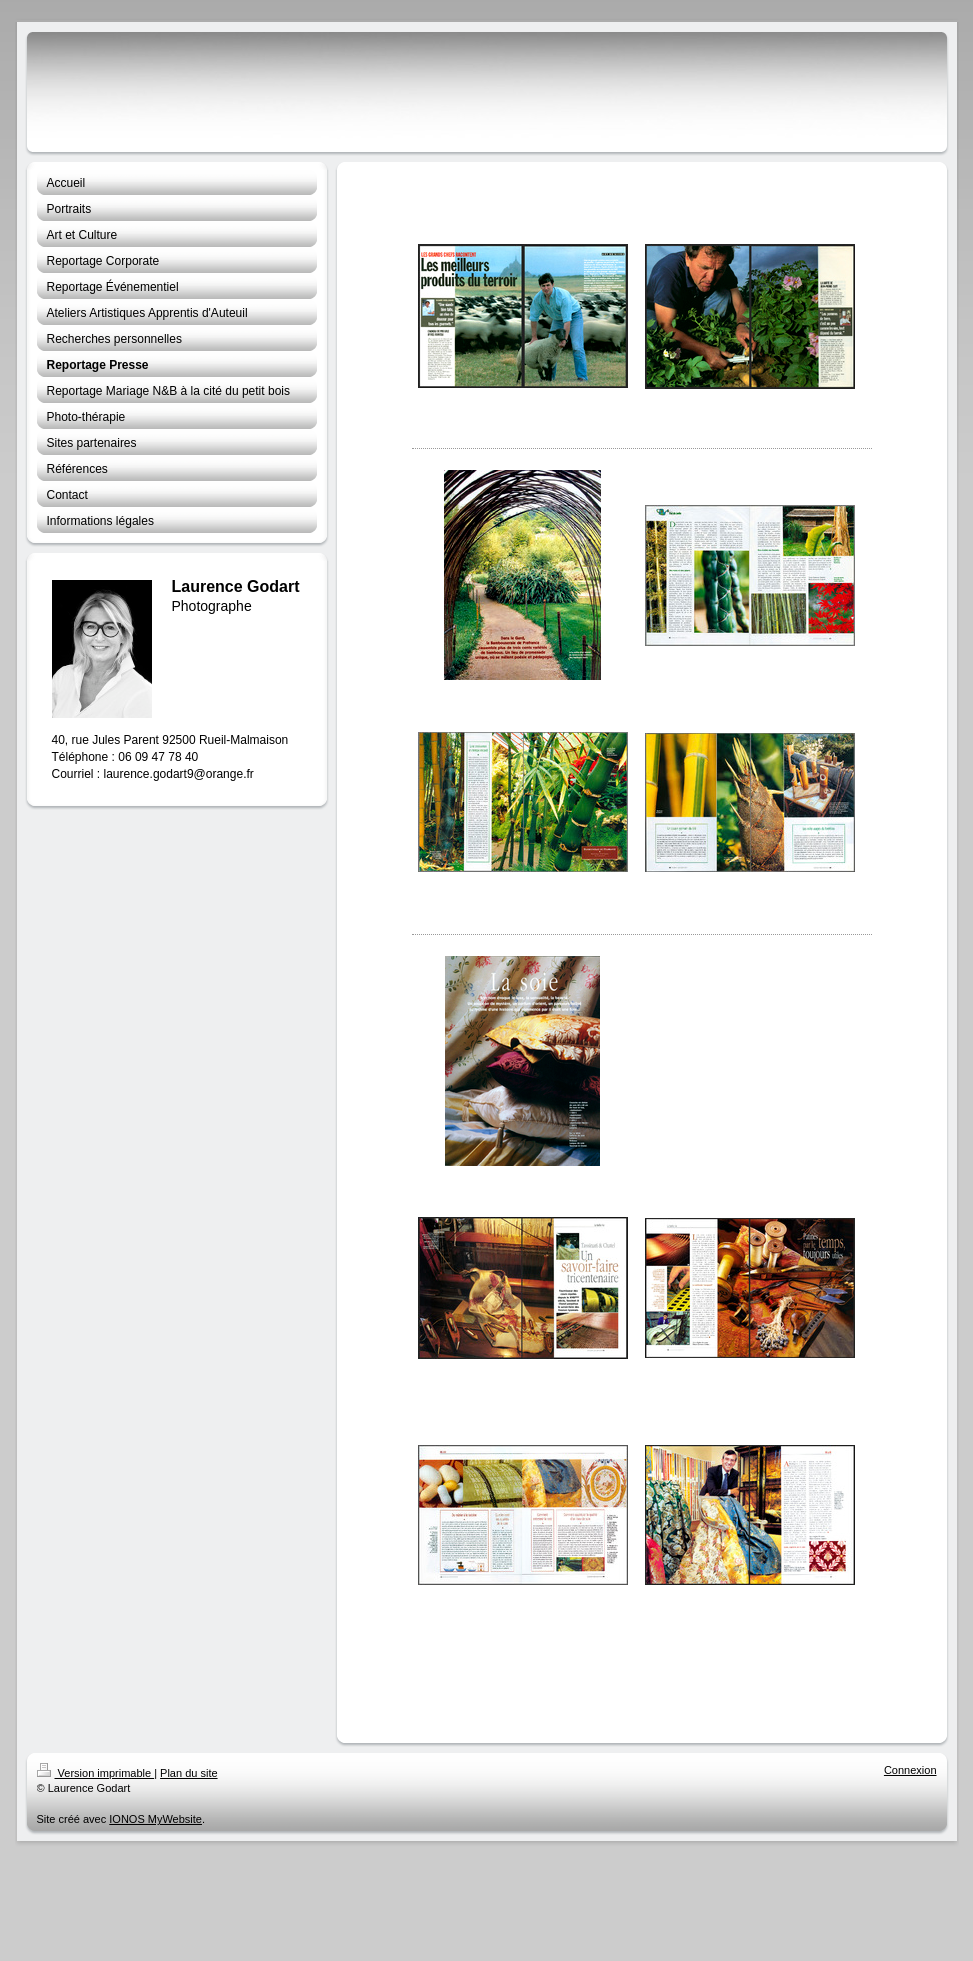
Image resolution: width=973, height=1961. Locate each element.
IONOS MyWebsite (155, 1819)
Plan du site (188, 1773)
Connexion (910, 1770)
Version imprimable (96, 1773)
